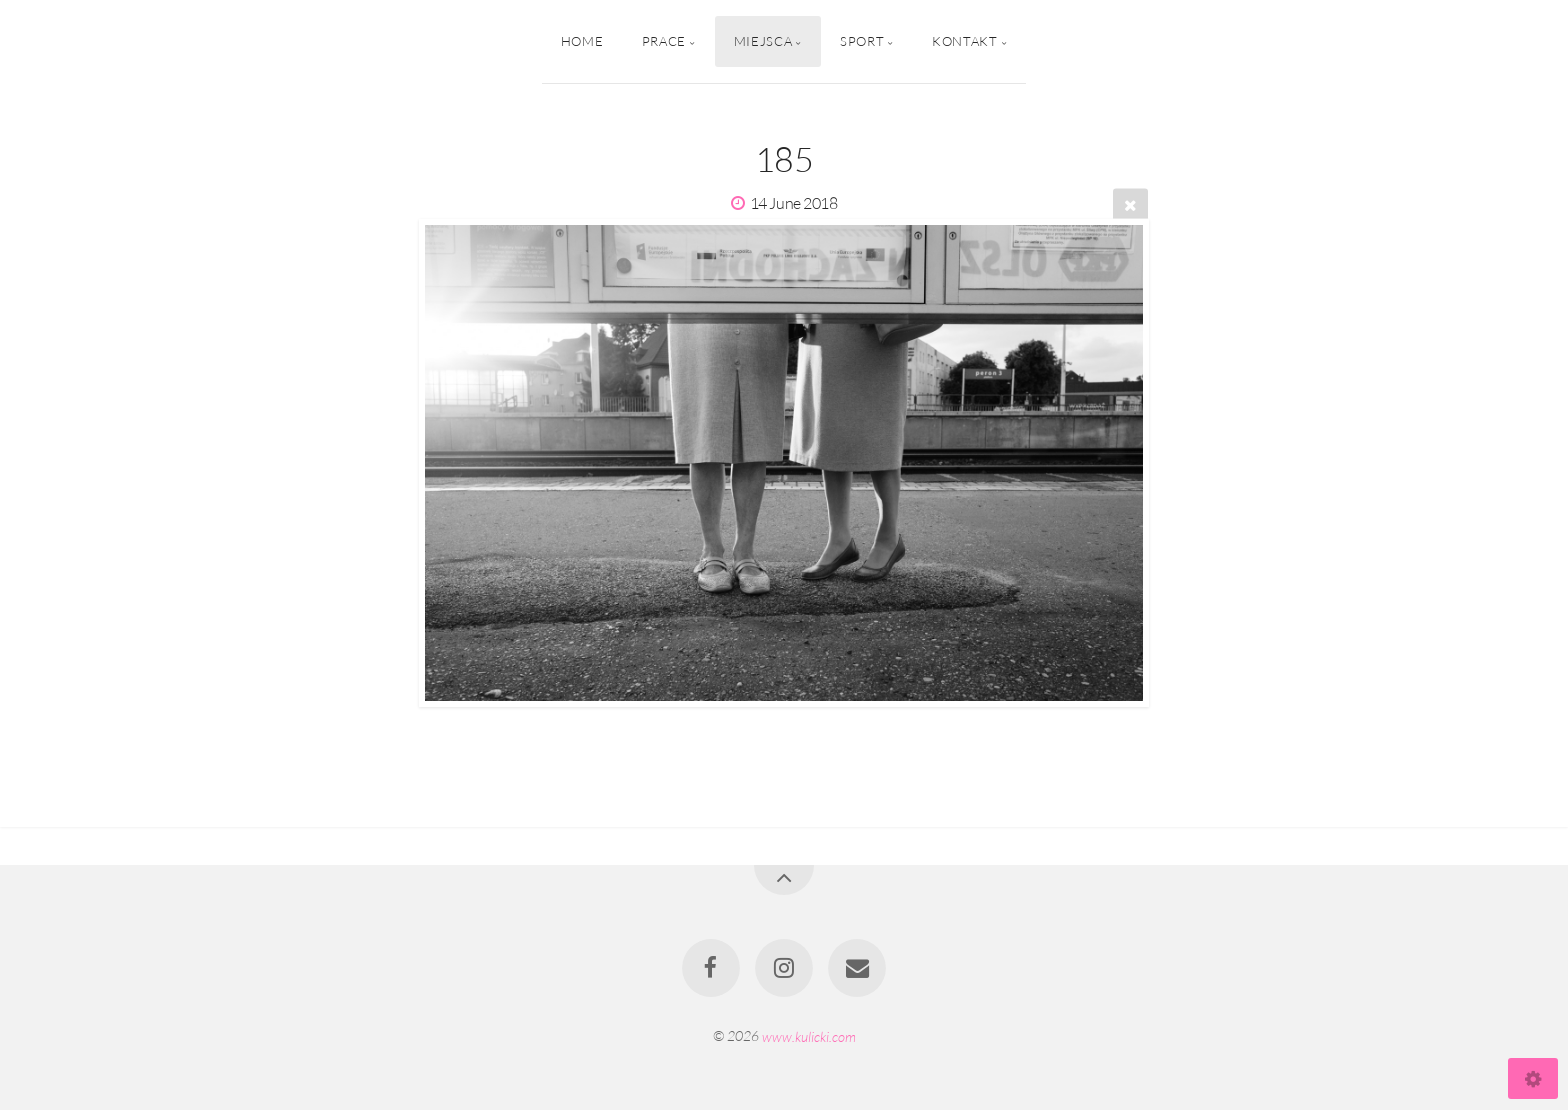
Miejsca (763, 41)
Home (582, 41)
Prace (664, 41)
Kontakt (964, 41)
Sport (862, 41)
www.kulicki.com (809, 1035)
